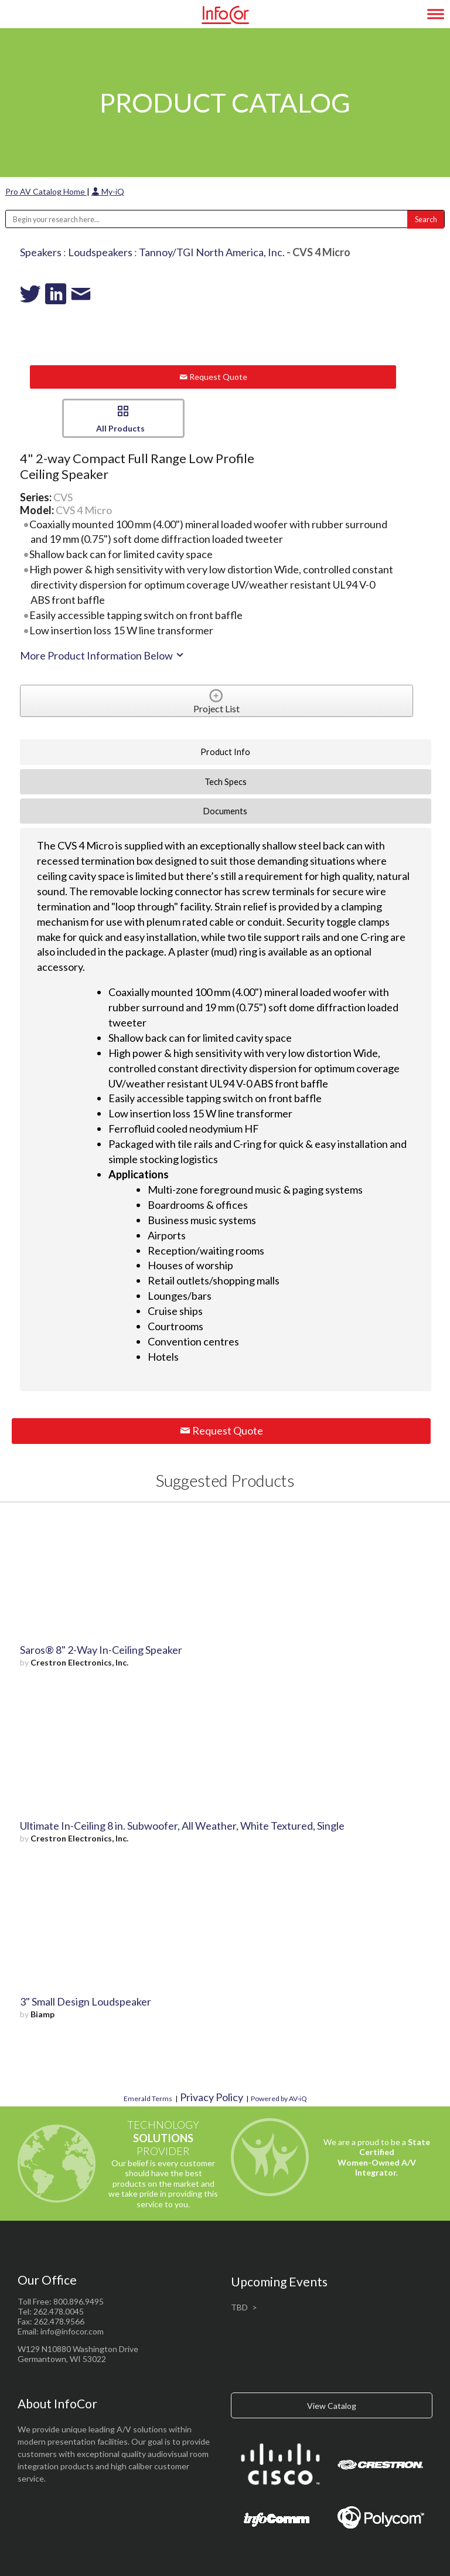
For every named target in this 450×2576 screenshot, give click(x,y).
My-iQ (107, 191)
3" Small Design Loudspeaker (85, 2001)
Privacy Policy (211, 2097)
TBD (239, 2307)
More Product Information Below (102, 655)
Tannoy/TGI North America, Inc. (212, 252)
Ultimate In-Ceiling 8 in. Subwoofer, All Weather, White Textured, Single (182, 1825)
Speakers (41, 252)
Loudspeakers (100, 252)
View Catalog (331, 2406)
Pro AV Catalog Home (46, 191)
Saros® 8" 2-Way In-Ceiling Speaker (101, 1649)
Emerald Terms (148, 2098)
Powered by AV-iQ (279, 2098)
